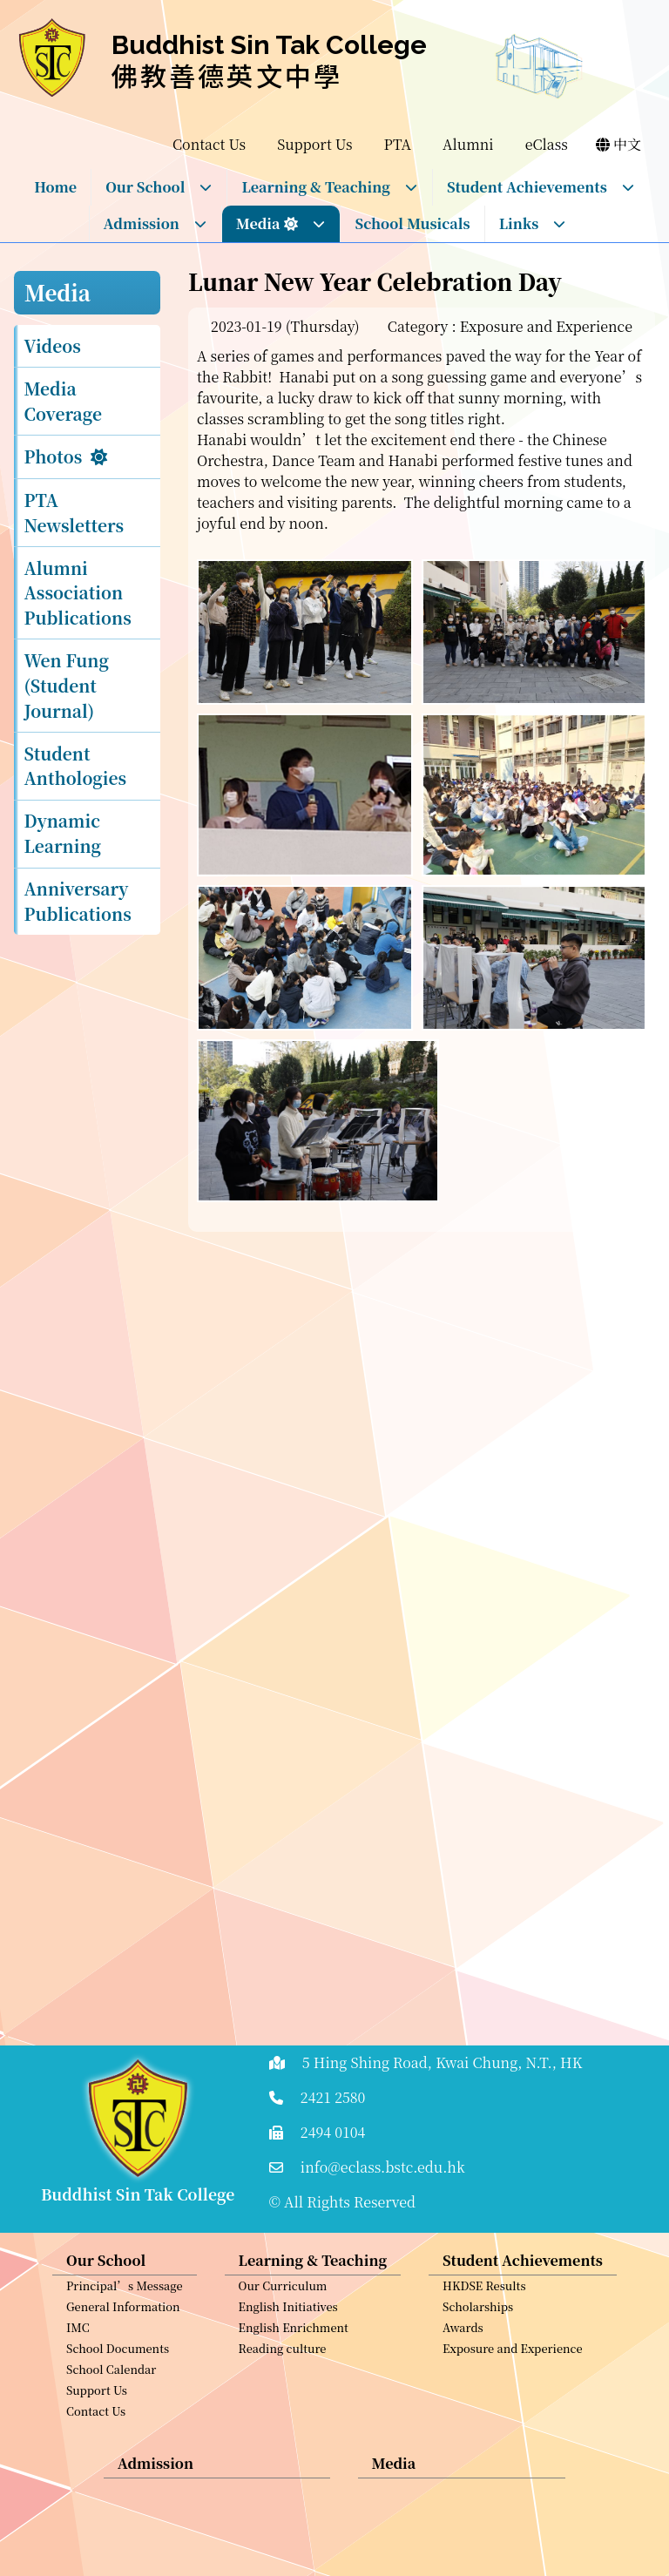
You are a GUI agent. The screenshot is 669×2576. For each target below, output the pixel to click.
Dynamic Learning (63, 832)
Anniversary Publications (78, 900)
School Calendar (111, 2395)
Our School (159, 187)
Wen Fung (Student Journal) (66, 685)
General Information (123, 2332)
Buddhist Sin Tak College (269, 45)
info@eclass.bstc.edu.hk (383, 2167)
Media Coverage (63, 400)
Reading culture (283, 2374)
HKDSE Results (484, 2311)
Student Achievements (541, 187)
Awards (463, 2353)
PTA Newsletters (74, 512)
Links (533, 223)
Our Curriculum (283, 2311)
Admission (155, 223)
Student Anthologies (75, 765)
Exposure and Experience (512, 2374)
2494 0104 (333, 2132)
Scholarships (478, 2332)
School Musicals (412, 223)
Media (281, 223)
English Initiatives (288, 2332)
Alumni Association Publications (78, 593)
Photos (53, 456)
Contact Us (95, 2437)
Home (55, 187)
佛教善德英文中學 (227, 75)
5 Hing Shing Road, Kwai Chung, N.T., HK (442, 2062)
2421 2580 (333, 2097)
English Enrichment (293, 2353)
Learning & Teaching (329, 187)
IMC (78, 2353)
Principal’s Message (124, 2311)
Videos (52, 345)
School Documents (117, 2374)
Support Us (96, 2416)
